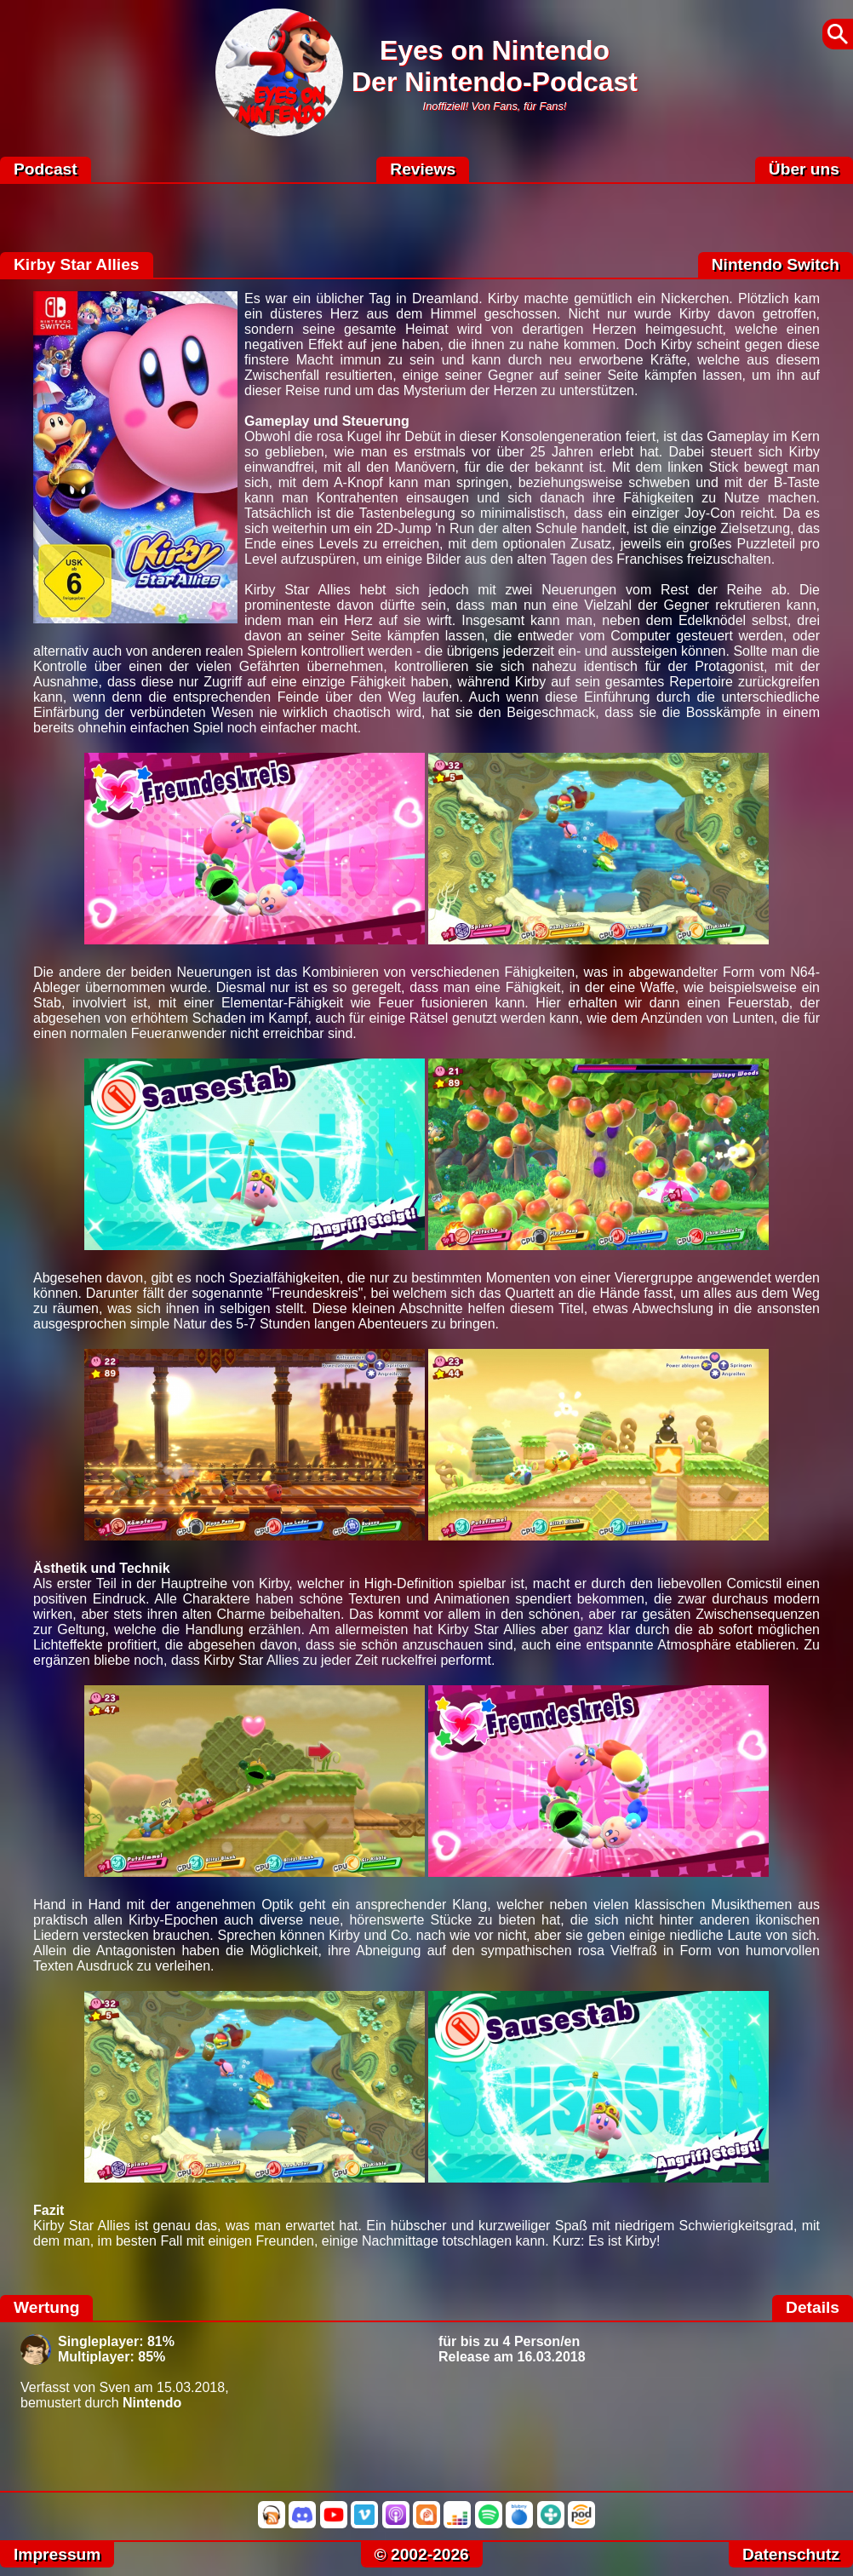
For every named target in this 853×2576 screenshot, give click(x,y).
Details (812, 2307)
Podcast (45, 169)
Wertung (46, 2307)
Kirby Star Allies (77, 264)
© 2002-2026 (422, 2554)
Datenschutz (790, 2554)
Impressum (57, 2554)
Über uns (804, 169)
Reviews (422, 169)
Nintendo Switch (775, 264)
